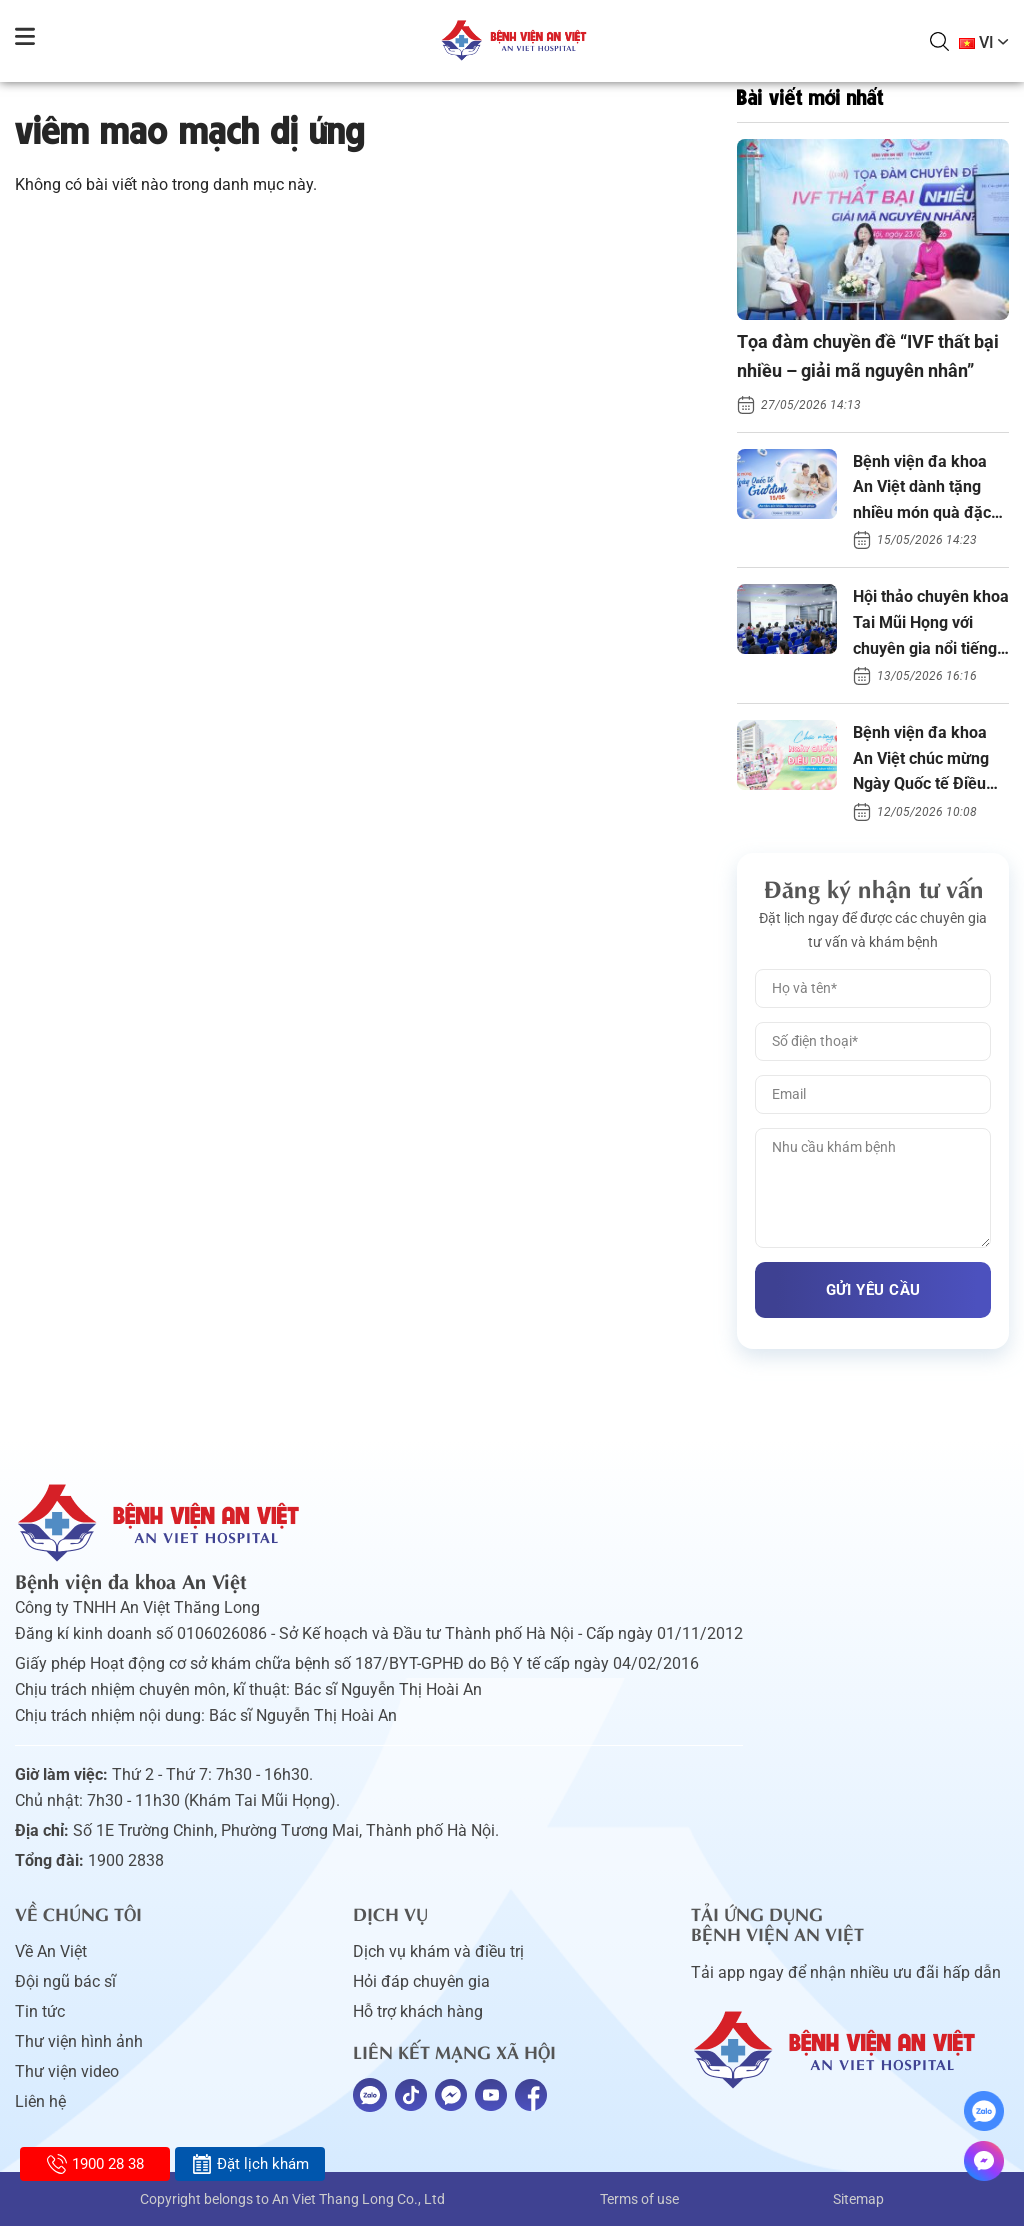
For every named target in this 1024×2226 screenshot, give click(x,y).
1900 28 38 (95, 2164)
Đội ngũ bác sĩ (65, 1981)
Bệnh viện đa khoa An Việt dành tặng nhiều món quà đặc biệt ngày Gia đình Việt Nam (922, 489)
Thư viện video (67, 2071)
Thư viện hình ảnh (79, 2041)
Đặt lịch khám (250, 2164)
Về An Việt (51, 1951)
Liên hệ (40, 2101)
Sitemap (858, 2199)
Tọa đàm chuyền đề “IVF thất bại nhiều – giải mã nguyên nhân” (868, 356)
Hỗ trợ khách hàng (418, 2011)
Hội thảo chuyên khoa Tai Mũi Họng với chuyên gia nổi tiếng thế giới (931, 624)
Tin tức (40, 2011)
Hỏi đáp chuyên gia (421, 1981)
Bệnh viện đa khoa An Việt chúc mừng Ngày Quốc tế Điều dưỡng (921, 760)
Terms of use (639, 2199)
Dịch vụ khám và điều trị (438, 1951)
